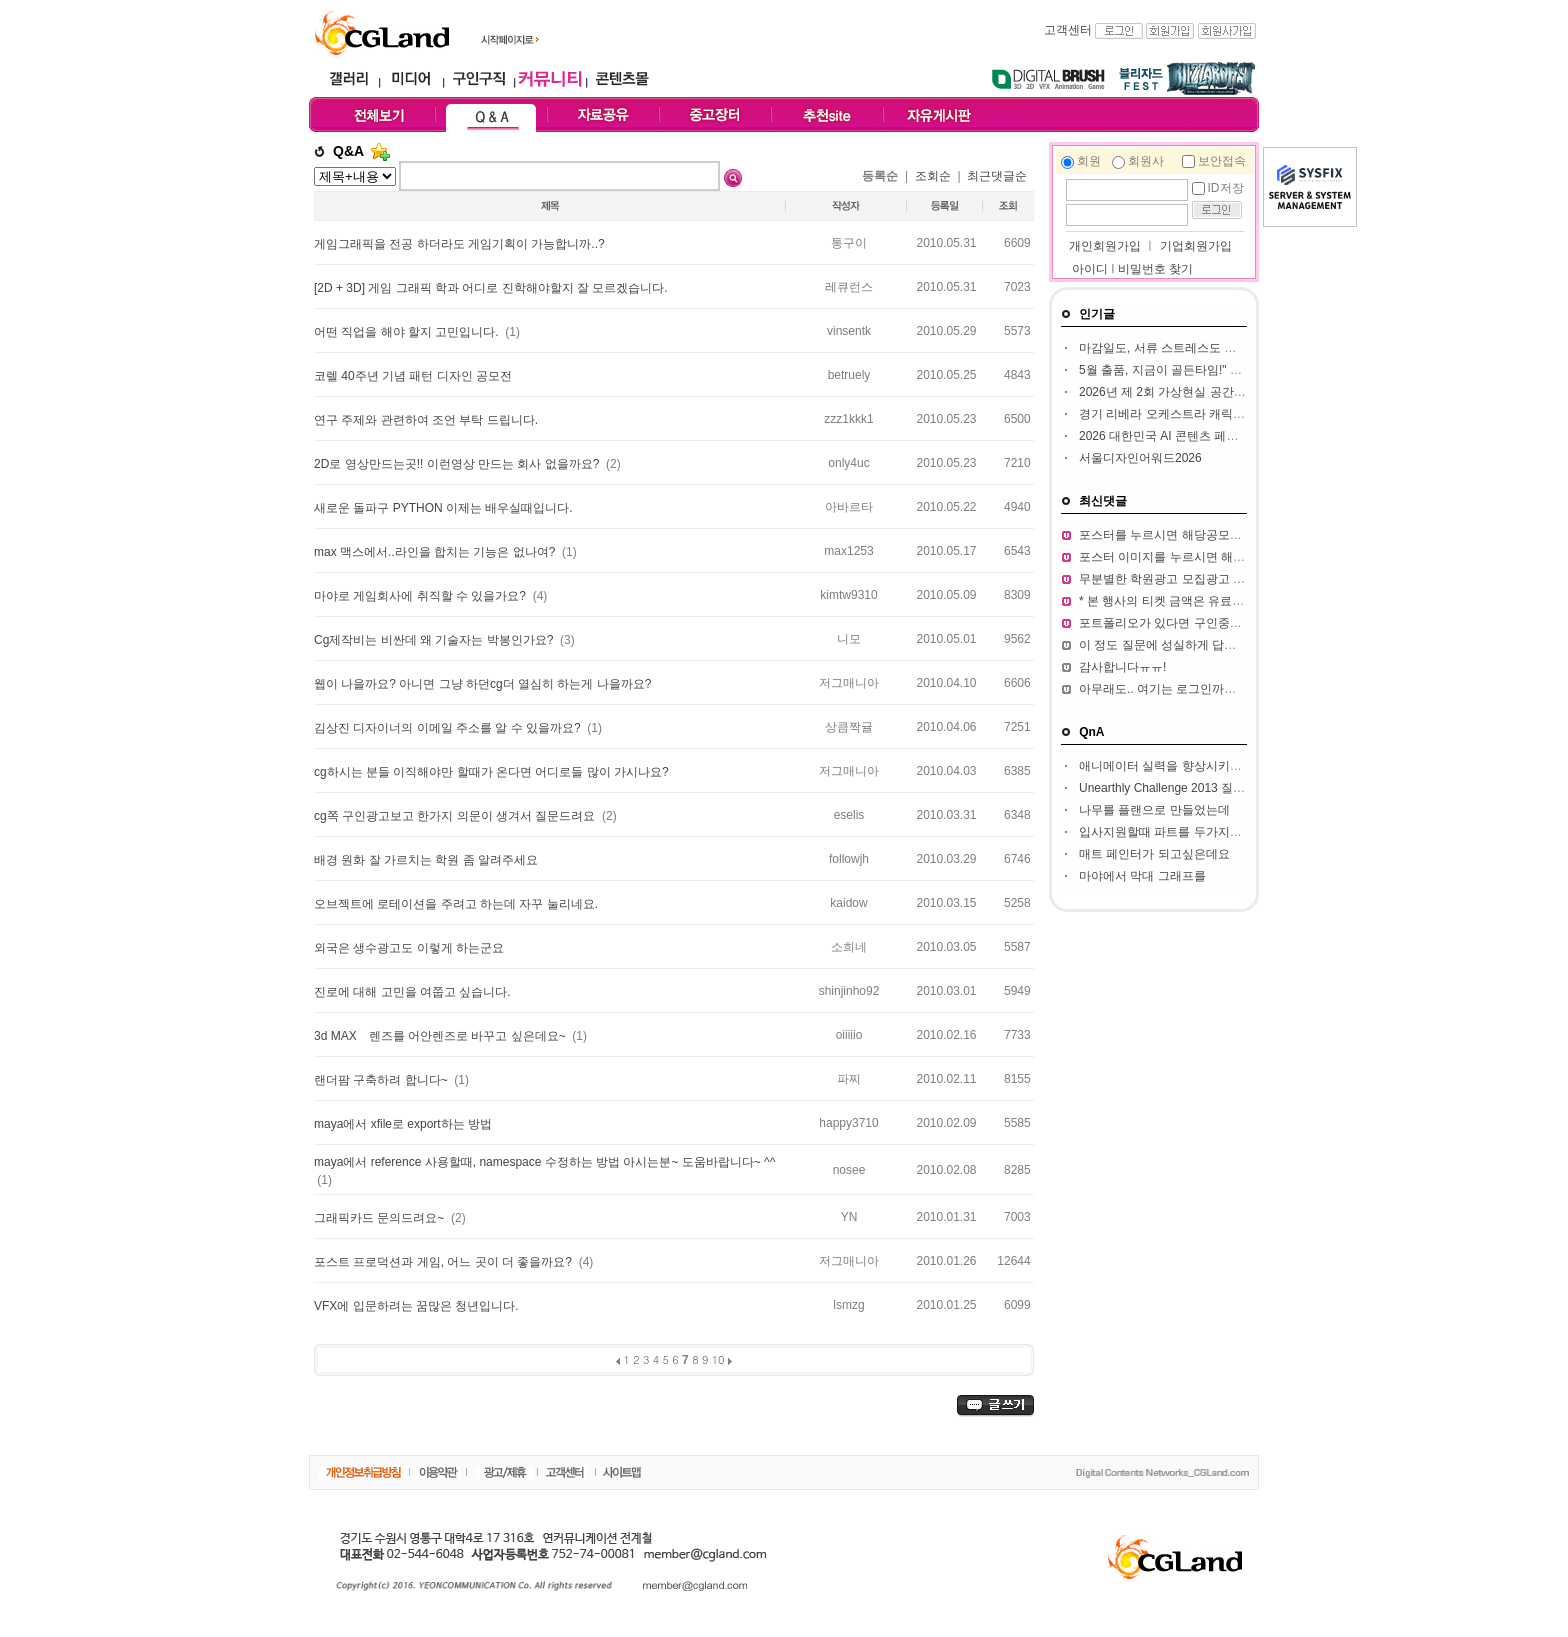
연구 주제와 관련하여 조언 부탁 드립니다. (426, 420)
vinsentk (849, 331)
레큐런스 (849, 287)
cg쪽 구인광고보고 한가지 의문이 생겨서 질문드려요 (456, 816)
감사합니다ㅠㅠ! (1122, 667)
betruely (849, 375)
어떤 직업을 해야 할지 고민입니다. (408, 332)
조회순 (933, 176)
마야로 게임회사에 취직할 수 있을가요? (421, 596)
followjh (849, 859)
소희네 (849, 947)
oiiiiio (849, 1035)
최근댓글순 (997, 176)
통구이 (849, 243)
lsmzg (848, 1305)
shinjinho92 (849, 991)
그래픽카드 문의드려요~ (381, 1218)
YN (849, 1217)
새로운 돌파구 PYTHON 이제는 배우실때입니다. (443, 508)
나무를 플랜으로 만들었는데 (1154, 810)
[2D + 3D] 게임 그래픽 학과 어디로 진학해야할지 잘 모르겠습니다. (491, 288)
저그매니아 (849, 683)
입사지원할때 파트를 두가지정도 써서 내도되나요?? (1218, 832)
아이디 (1090, 269)
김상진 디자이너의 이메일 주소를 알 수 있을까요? (449, 728)
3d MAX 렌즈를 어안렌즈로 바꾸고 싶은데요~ (441, 1036)
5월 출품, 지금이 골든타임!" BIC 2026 (1179, 370)
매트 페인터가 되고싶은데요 (1154, 854)
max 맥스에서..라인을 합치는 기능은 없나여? (436, 552)
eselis (849, 815)
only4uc (848, 463)
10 (718, 1359)
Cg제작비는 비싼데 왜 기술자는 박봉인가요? (435, 640)
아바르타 (849, 507)
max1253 (848, 551)
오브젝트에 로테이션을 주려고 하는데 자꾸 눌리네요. (456, 904)
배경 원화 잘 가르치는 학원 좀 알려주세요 (426, 860)
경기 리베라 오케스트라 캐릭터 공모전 (1181, 414)
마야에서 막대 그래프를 (1142, 876)
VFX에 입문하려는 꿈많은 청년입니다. (416, 1306)
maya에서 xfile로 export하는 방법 (403, 1124)
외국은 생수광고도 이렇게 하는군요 (409, 948)
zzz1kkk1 (848, 419)
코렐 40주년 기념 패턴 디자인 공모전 (413, 376)
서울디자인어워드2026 (1140, 458)
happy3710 (848, 1123)
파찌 (849, 1079)
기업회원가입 (1196, 246)
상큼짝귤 (849, 727)
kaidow (848, 903)
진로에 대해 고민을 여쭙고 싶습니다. (412, 992)
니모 (849, 639)
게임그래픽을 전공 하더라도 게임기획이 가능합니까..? (459, 244)
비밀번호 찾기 (1155, 269)
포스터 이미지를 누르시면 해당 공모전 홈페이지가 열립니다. (1240, 557)
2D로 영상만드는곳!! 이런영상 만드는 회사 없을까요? (458, 464)
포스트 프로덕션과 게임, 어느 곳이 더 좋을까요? (444, 1262)
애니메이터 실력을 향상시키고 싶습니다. (1187, 766)
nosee (849, 1170)
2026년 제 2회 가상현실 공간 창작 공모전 (1189, 392)
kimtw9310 (848, 595)
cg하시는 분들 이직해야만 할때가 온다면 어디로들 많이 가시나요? (491, 772)
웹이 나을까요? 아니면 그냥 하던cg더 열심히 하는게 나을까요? (482, 684)
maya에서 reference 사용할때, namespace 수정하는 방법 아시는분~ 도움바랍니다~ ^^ (544, 1162)
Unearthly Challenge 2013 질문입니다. (1181, 788)
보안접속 (1222, 161)
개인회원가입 (1103, 246)
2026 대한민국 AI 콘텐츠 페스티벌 (1170, 436)
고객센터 (1068, 30)
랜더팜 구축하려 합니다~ (382, 1080)
